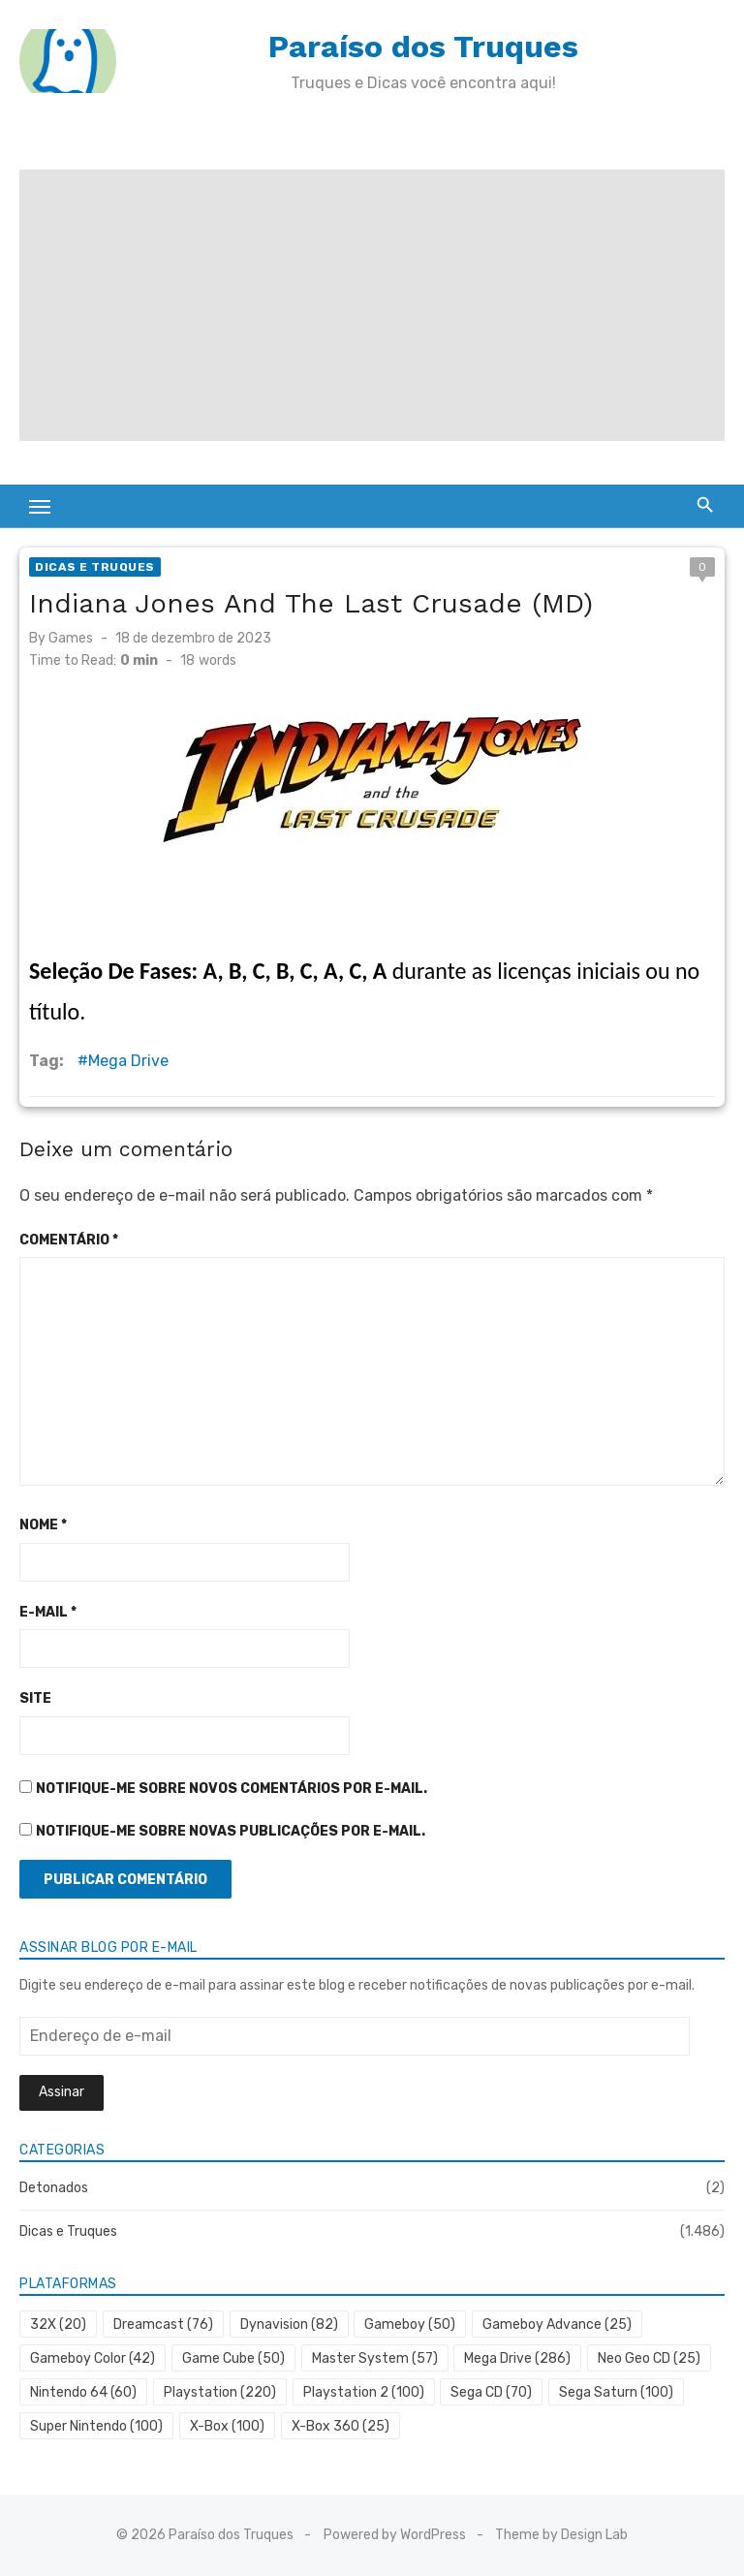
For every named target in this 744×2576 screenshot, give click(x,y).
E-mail (48, 1612)
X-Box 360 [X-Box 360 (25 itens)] (340, 2426)
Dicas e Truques (95, 567)
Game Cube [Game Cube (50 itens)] (233, 2358)
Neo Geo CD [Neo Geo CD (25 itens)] (649, 2358)
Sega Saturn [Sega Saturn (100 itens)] (616, 2392)
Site (35, 1698)
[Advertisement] (372, 305)
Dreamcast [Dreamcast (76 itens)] (163, 2324)
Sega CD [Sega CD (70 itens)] (491, 2392)
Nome (43, 1525)
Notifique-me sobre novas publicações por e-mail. (230, 1831)
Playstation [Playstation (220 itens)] (220, 2392)
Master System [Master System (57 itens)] (375, 2358)
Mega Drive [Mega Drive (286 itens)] (517, 2358)
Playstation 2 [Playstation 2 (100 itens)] (363, 2392)
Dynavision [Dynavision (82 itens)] (289, 2324)
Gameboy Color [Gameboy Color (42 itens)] (92, 2358)
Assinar (61, 2092)
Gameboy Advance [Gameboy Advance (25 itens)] (557, 2324)
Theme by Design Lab (561, 2535)
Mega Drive (128, 1061)
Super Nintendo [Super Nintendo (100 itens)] (96, 2426)
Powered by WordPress (395, 2535)
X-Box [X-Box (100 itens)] (227, 2426)
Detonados (53, 2188)
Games (70, 638)
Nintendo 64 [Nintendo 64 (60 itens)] (83, 2392)
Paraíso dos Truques (423, 46)
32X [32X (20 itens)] (58, 2324)
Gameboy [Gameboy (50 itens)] (409, 2324)
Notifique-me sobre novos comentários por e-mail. (231, 1788)
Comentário (68, 1240)
